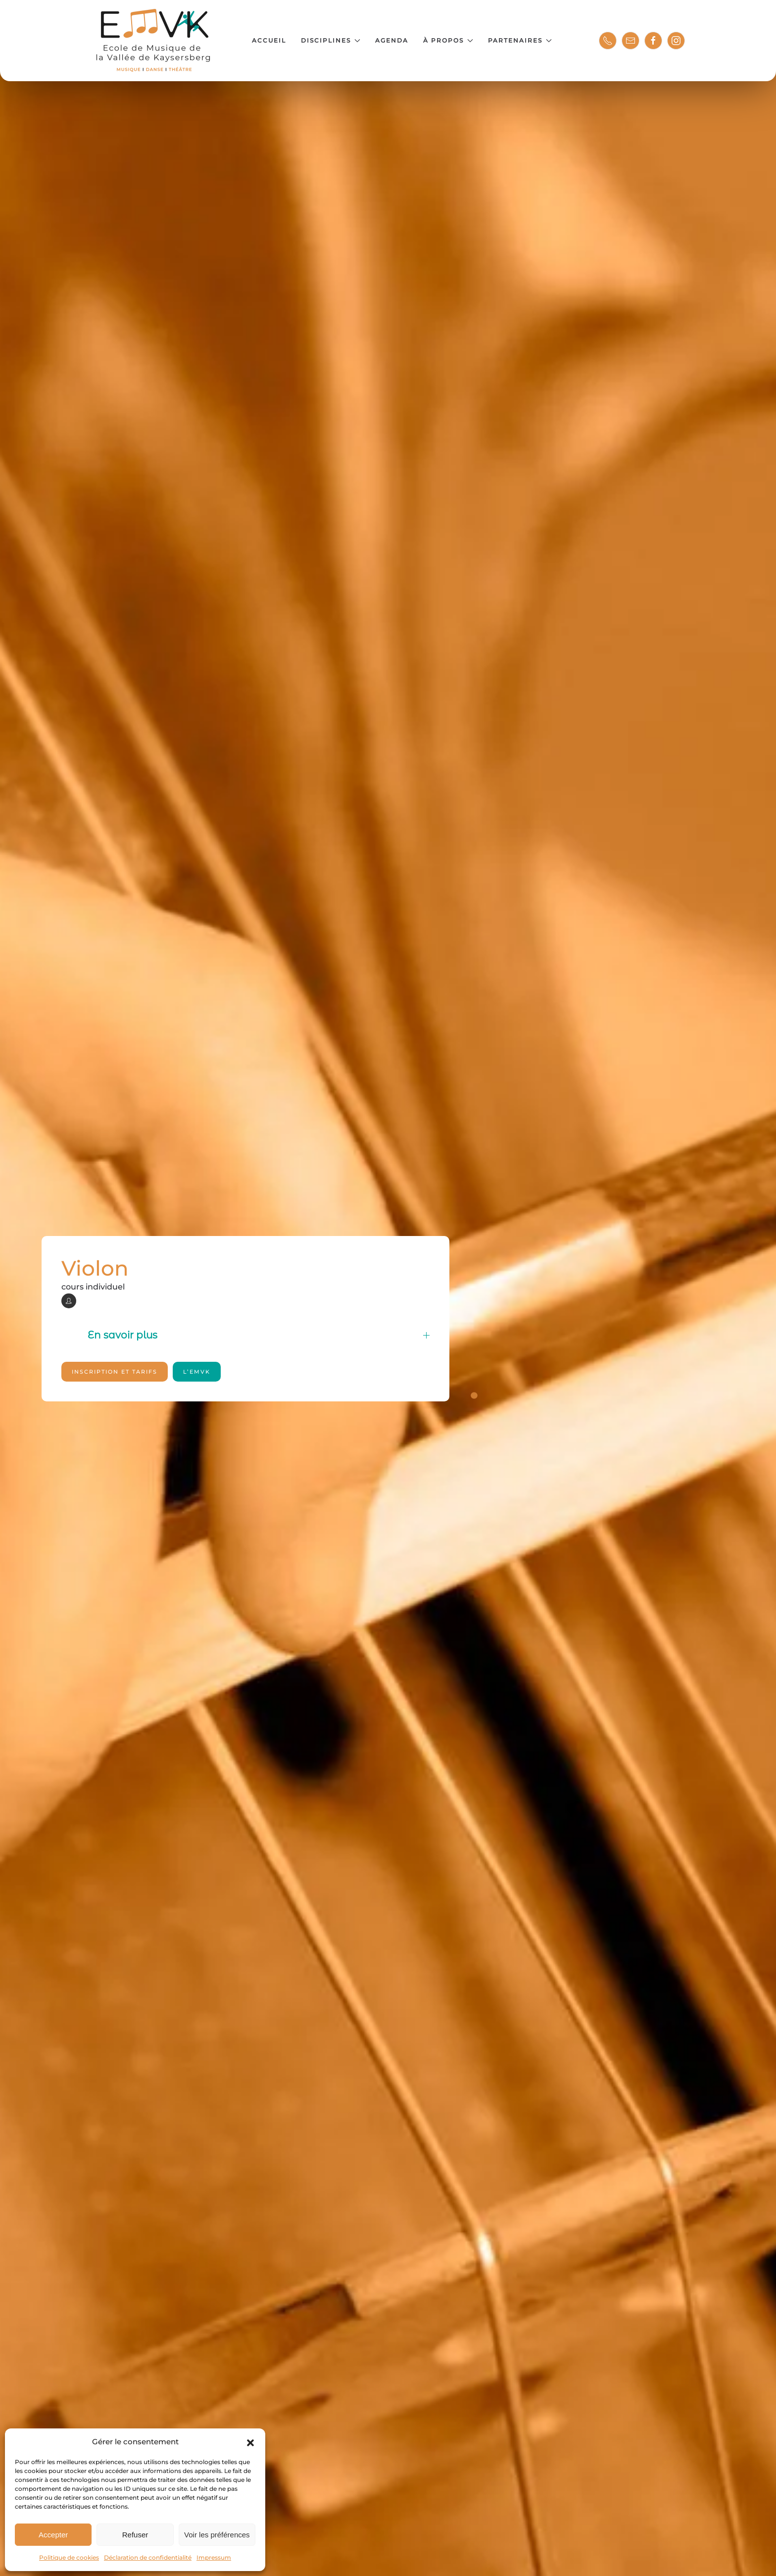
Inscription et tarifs (114, 1371)
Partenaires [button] (520, 40)
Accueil (269, 40)
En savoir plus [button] (259, 1335)
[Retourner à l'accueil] (154, 40)
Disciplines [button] (330, 40)
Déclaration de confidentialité (148, 2557)
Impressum (213, 2557)
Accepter (53, 2534)
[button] (250, 2442)
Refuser (135, 2534)
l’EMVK (196, 1371)
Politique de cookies (69, 2557)
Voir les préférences (217, 2534)
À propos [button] (448, 40)
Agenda (391, 40)
